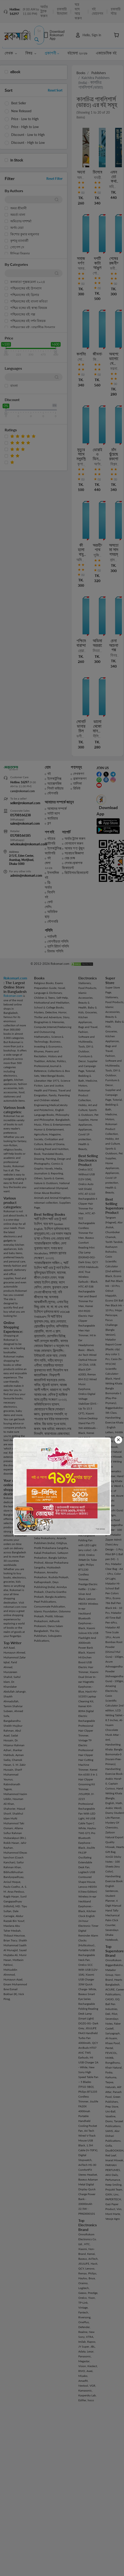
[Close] (118, 1439)
